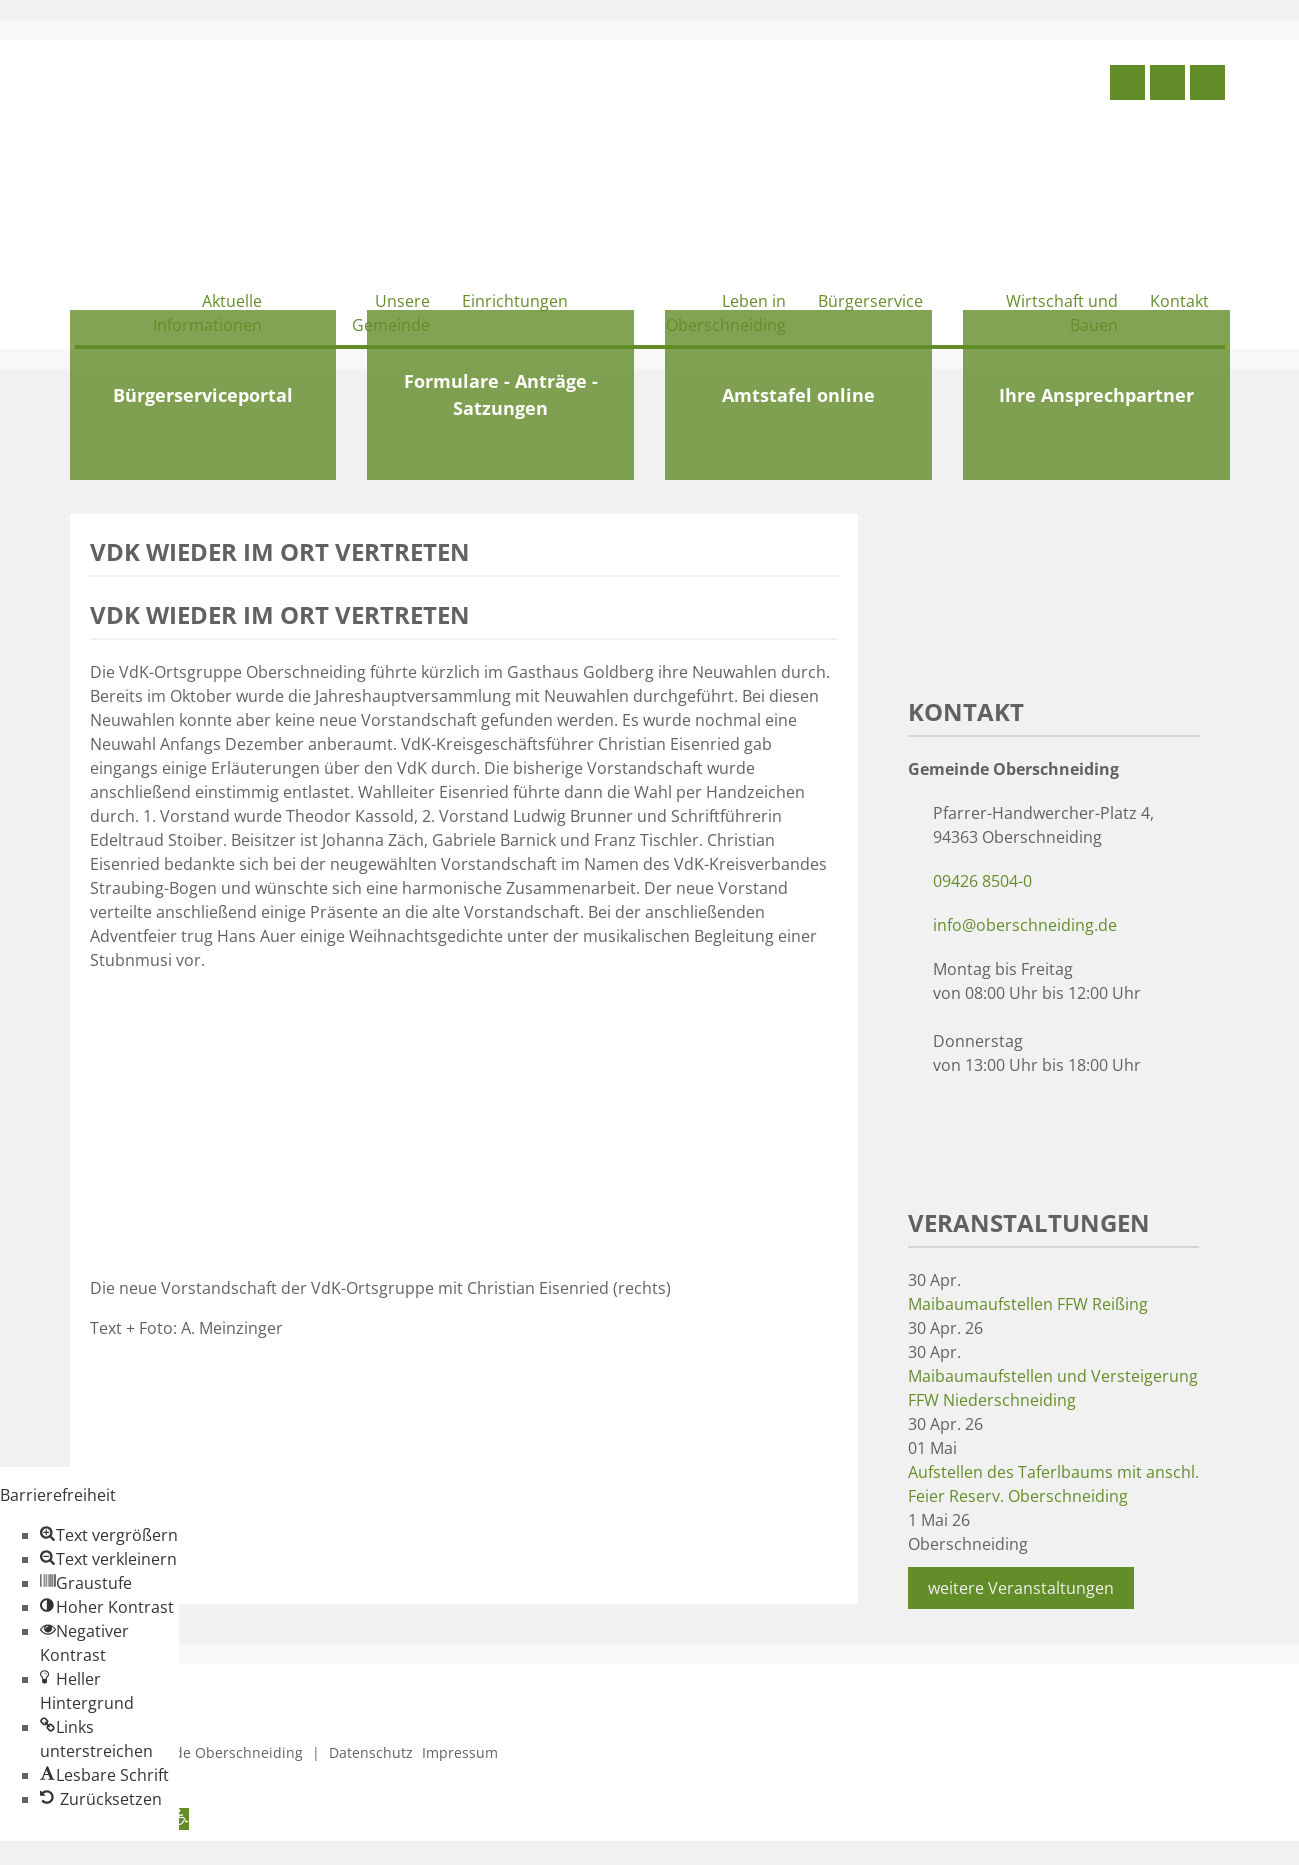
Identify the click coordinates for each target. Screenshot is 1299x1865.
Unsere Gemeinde (391, 313)
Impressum (460, 1752)
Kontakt (1179, 301)
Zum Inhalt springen (76, 1853)
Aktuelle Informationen (207, 313)
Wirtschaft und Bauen (1062, 313)
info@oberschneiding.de (1025, 925)
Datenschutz (371, 1752)
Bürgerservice (870, 301)
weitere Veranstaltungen (1021, 1588)
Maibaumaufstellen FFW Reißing (1028, 1304)
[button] (109, 1535)
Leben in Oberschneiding (726, 313)
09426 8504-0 (982, 881)
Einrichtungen (515, 301)
